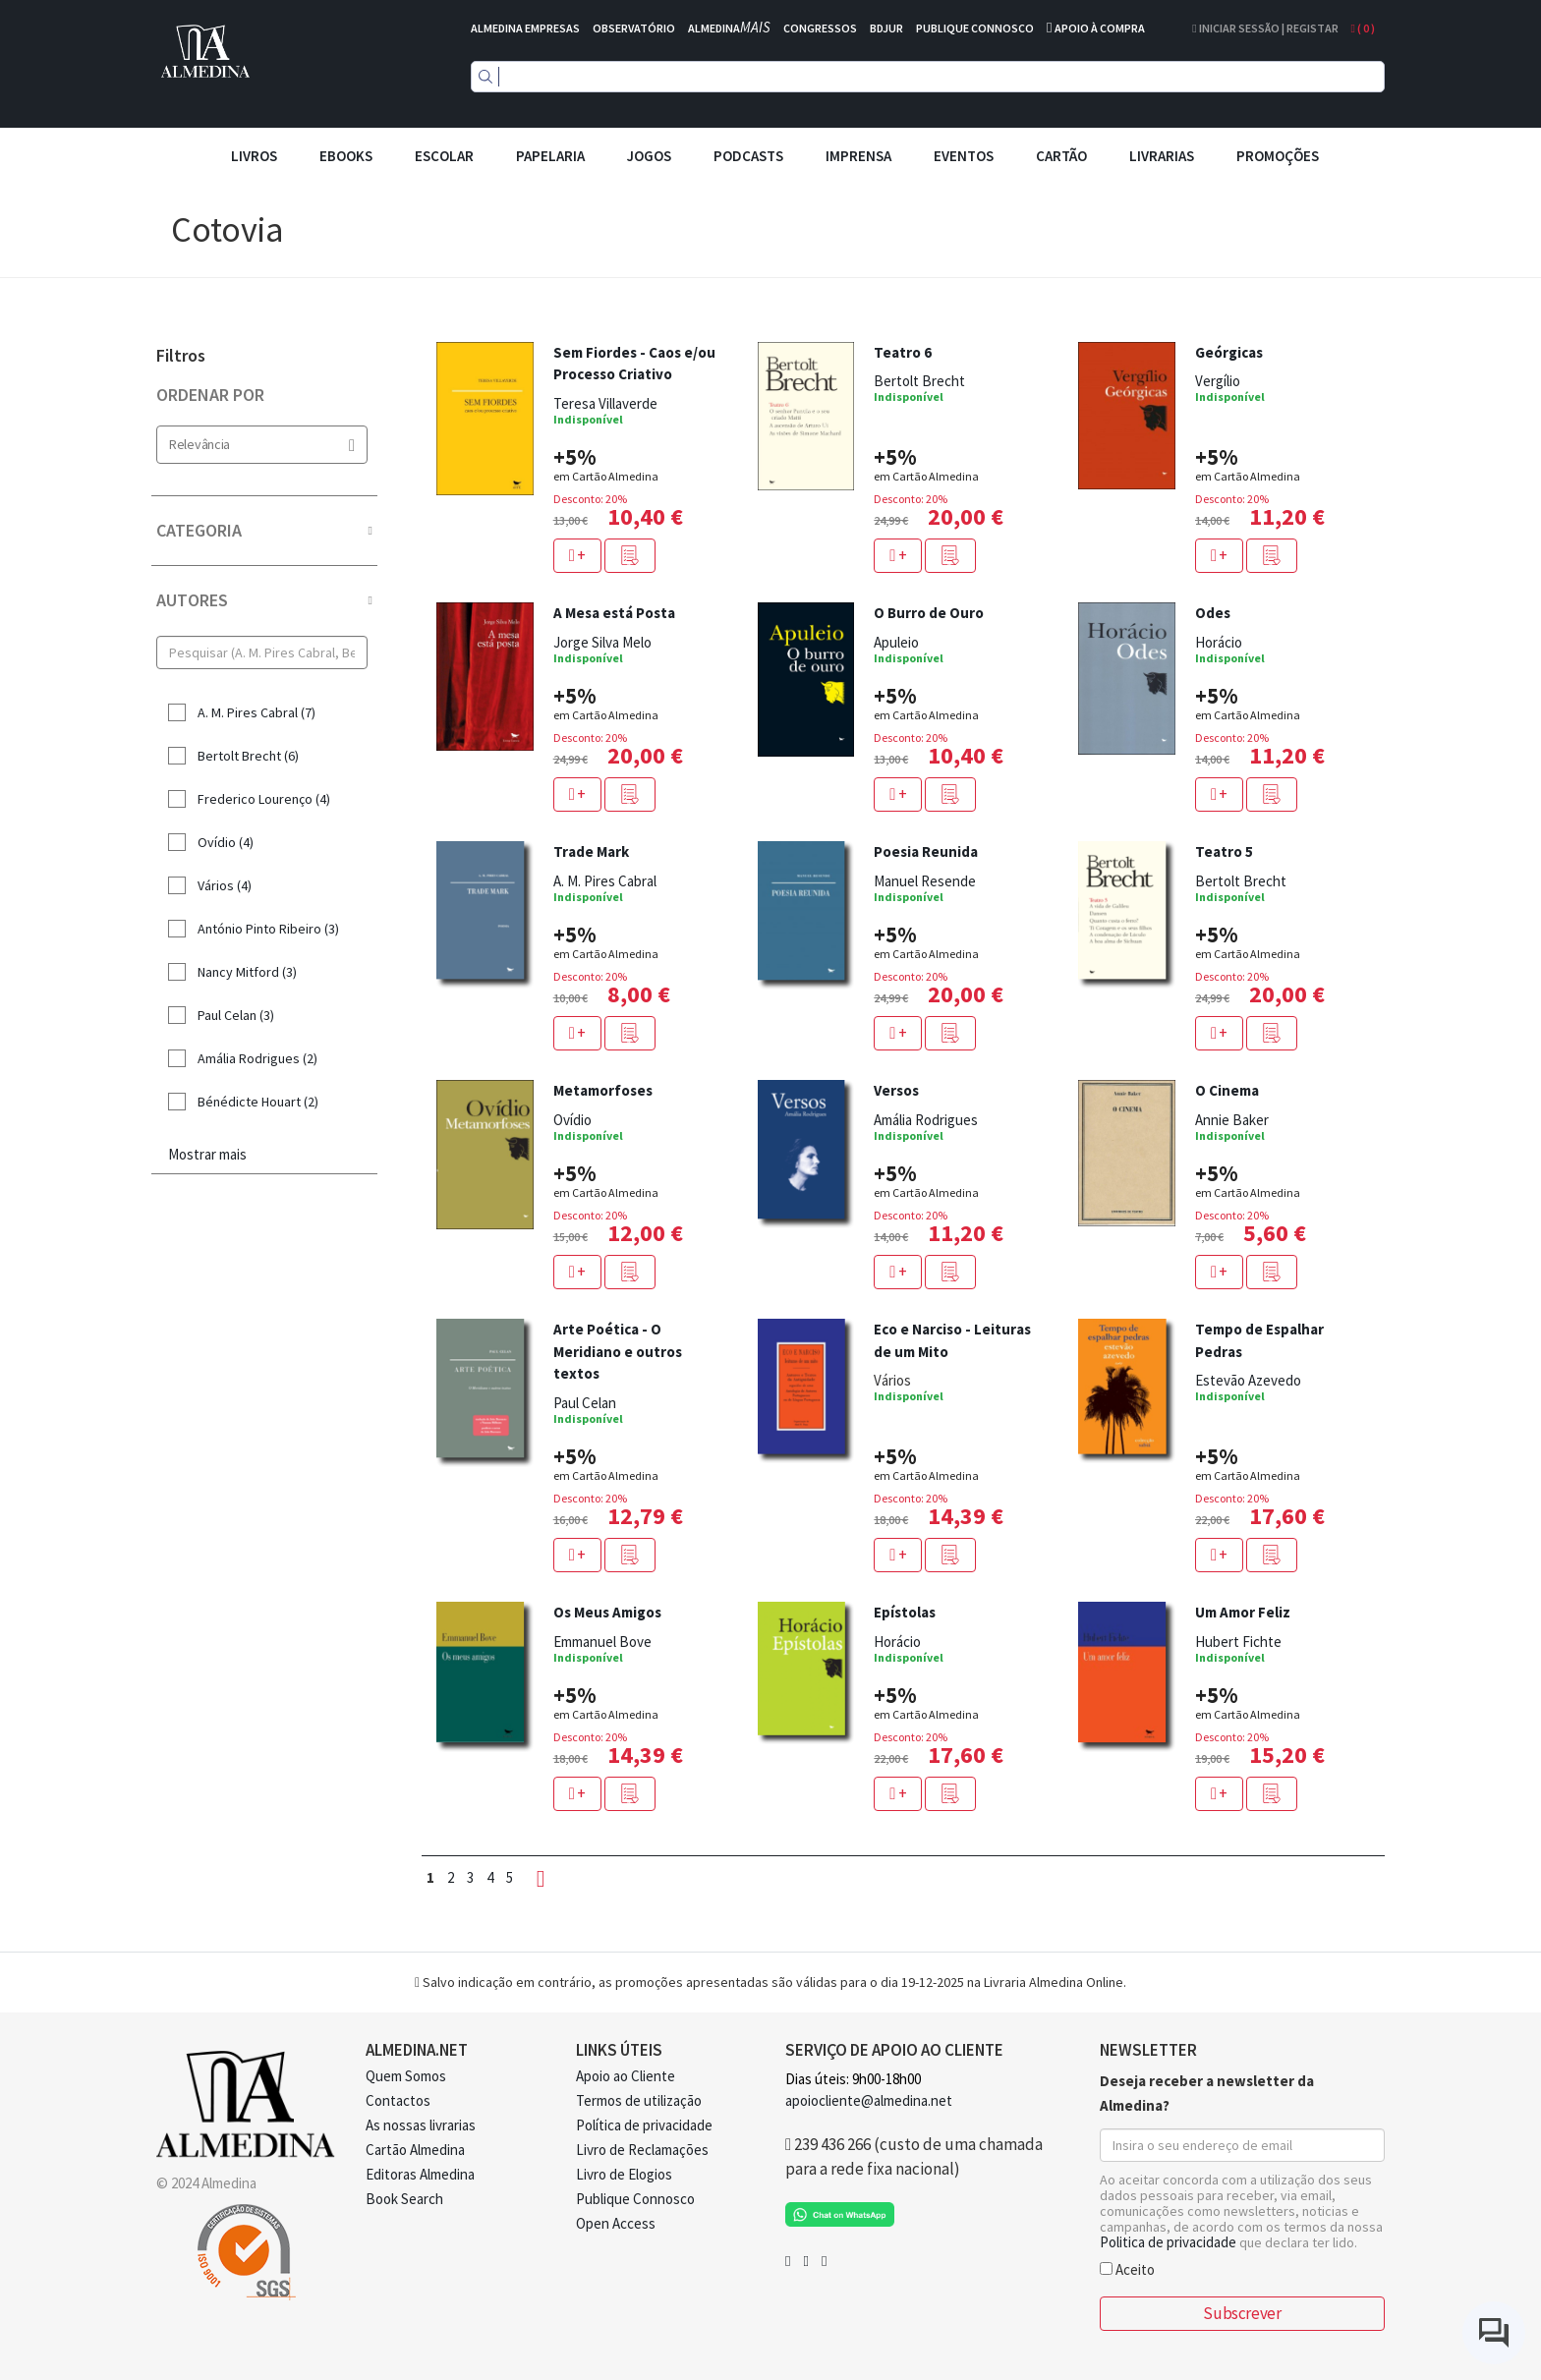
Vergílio (1217, 380)
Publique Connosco (635, 2198)
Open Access (616, 2223)
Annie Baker (1232, 1119)
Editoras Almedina (420, 2174)
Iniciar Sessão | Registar (1265, 28)
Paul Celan (584, 1402)
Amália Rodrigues (926, 1119)
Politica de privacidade (1168, 2242)
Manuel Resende (925, 881)
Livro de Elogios (624, 2174)
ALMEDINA (729, 28)
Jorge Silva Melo (602, 642)
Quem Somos (406, 2076)
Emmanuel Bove (602, 1641)
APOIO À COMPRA (1100, 28)
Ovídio (572, 1119)
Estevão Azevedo (1248, 1380)
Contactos (398, 2100)
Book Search (404, 2198)
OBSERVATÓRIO (634, 28)
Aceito (1127, 2268)
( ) (1363, 28)
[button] (630, 555)
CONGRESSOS (820, 28)
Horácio (1218, 642)
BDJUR (886, 28)
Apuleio (896, 642)
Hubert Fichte (1238, 1641)
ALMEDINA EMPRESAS (525, 28)
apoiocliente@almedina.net (868, 2100)
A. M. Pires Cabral (604, 881)
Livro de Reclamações (642, 2149)
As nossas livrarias (421, 2125)
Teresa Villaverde (605, 403)
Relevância (262, 444)
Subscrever (1242, 2313)
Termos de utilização (639, 2100)
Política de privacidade (644, 2125)
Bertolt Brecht (919, 380)
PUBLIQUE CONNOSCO (975, 28)
